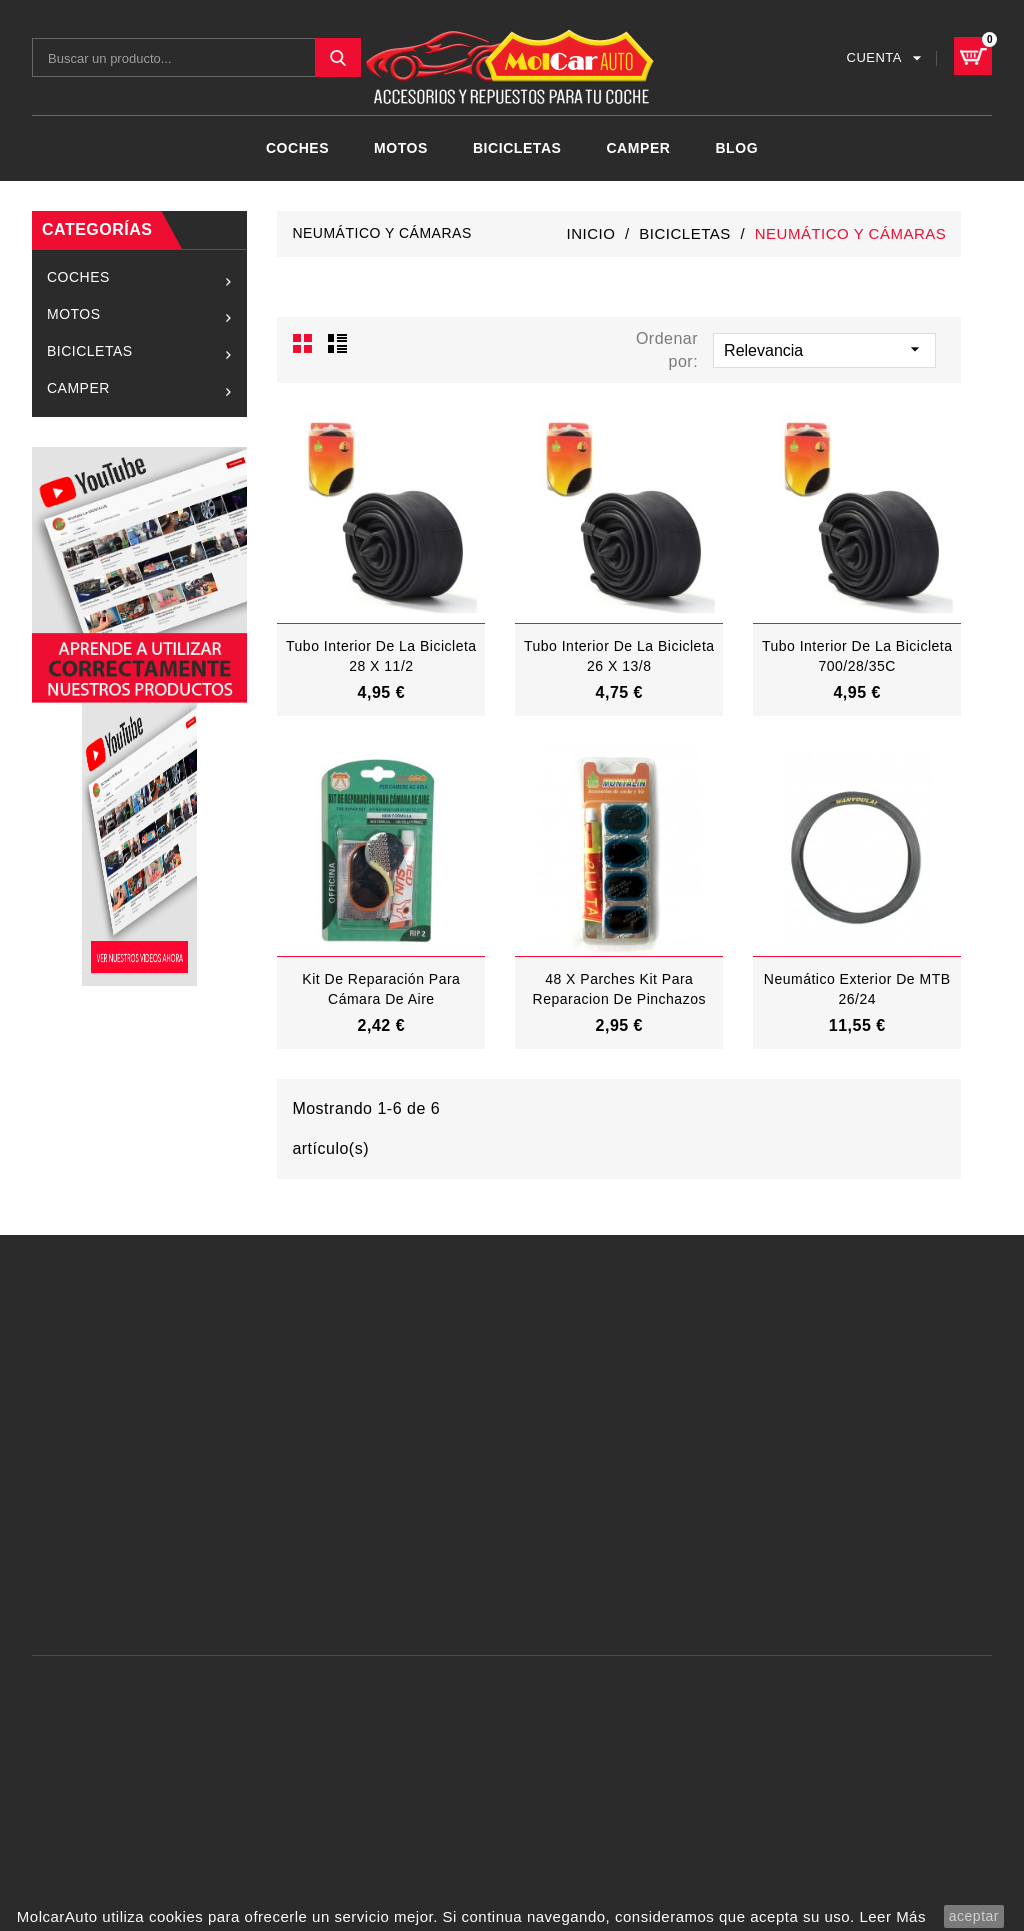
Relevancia (824, 349)
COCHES (297, 148)
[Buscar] (196, 57)
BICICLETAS (517, 148)
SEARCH (338, 57)
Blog (736, 148)
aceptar (974, 1916)
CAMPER (638, 148)
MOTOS (401, 148)
